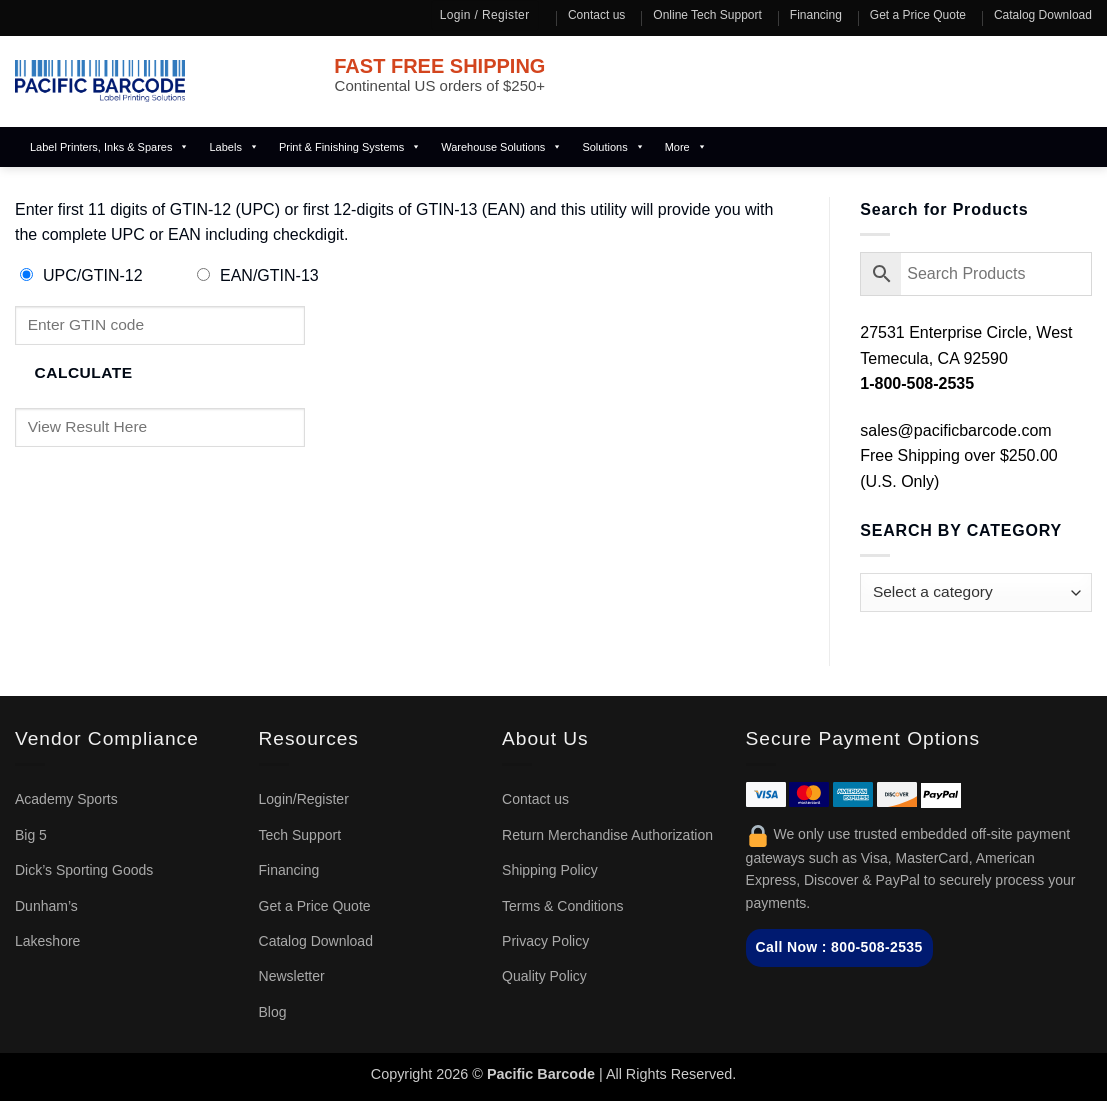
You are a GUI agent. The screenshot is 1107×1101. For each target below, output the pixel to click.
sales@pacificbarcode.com (955, 430)
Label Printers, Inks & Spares (109, 147)
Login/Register (304, 799)
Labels (233, 147)
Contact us (596, 15)
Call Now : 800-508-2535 (839, 947)
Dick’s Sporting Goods (84, 870)
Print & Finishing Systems (350, 147)
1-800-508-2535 (917, 383)
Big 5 (31, 835)
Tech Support (300, 835)
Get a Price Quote (918, 15)
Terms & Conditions (562, 906)
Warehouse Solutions (501, 147)
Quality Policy (544, 976)
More (686, 147)
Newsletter (292, 976)
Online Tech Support (707, 15)
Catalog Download (1043, 15)
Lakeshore (47, 941)
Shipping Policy (550, 870)
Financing (816, 15)
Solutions (613, 147)
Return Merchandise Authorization (607, 835)
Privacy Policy (545, 941)
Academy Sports (66, 799)
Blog (273, 1012)
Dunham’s (46, 906)
